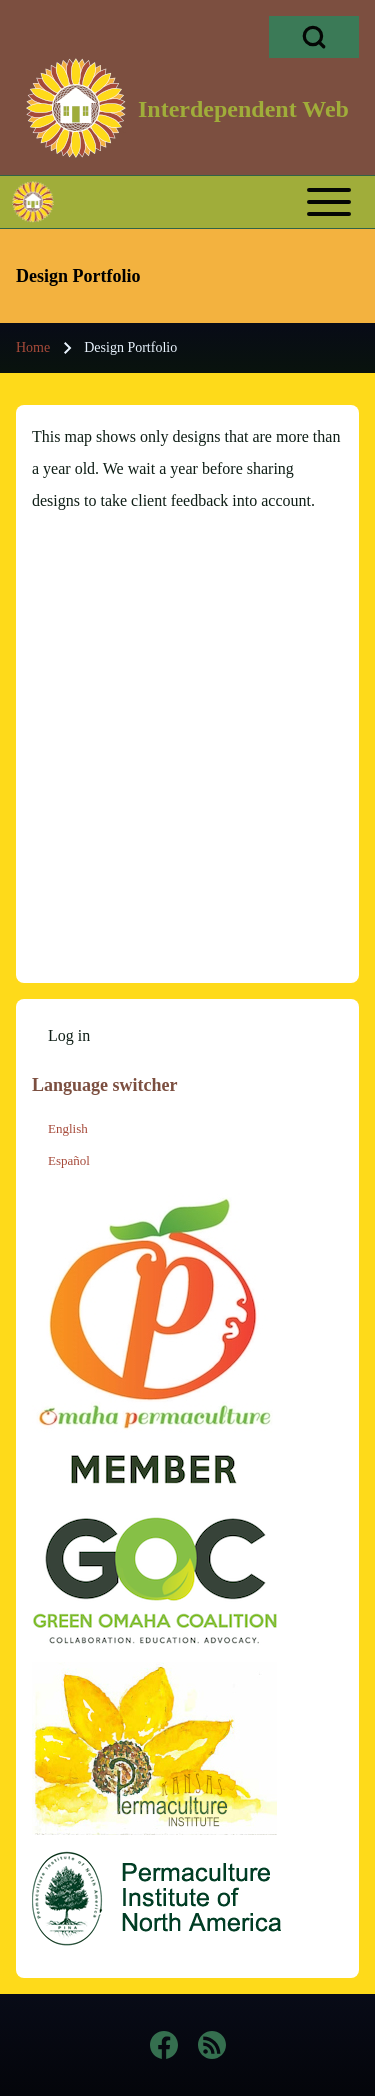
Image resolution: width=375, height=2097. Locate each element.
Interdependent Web (243, 109)
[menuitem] (69, 1036)
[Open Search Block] (314, 37)
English (68, 1128)
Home (33, 347)
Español (69, 1160)
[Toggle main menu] (224, 202)
